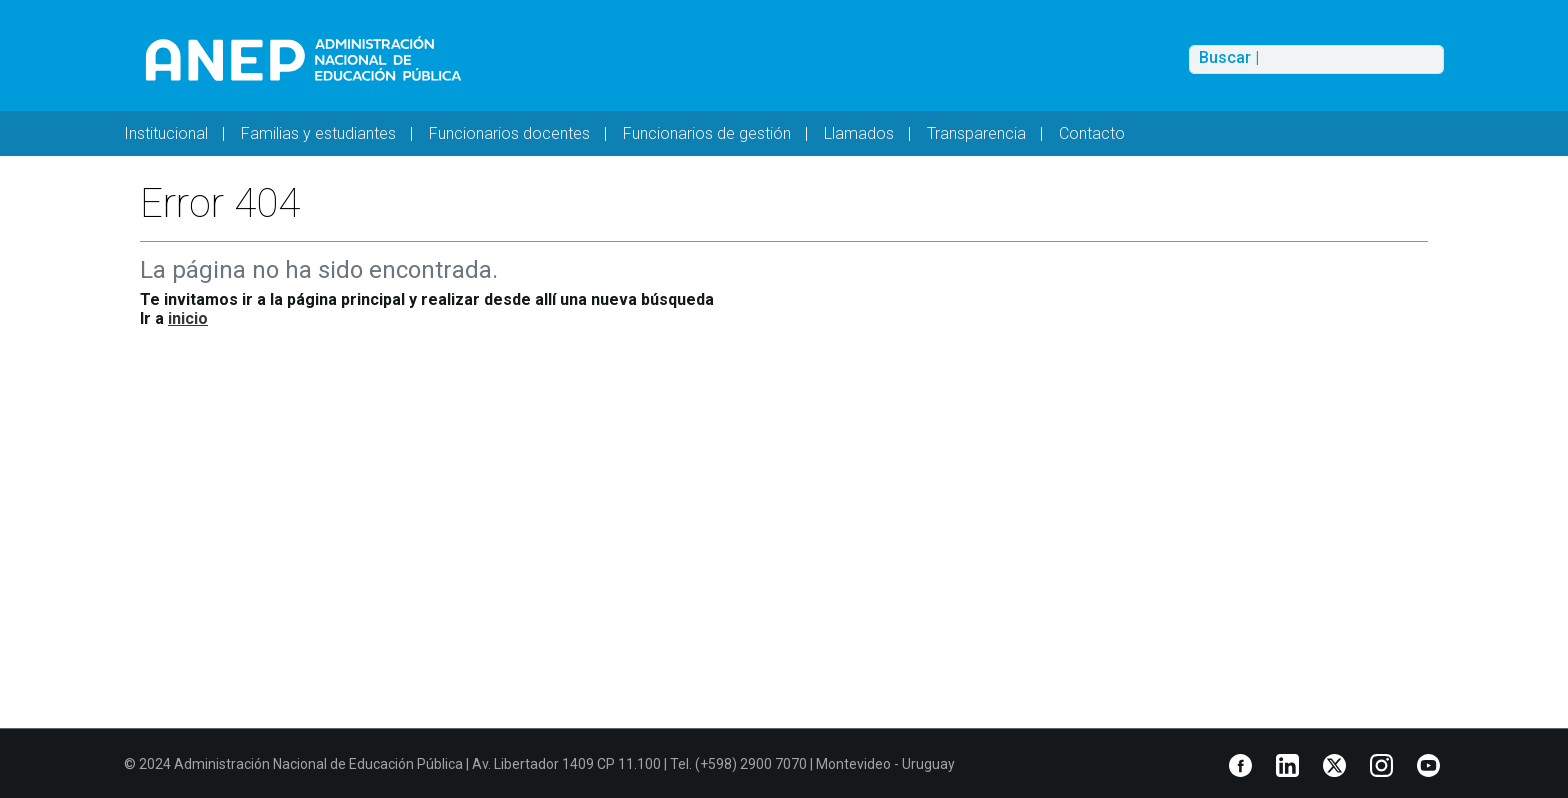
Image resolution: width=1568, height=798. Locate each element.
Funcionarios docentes (509, 133)
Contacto (1092, 133)
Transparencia (976, 133)
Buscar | (1229, 58)
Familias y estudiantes (318, 133)
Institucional (166, 133)
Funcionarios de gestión (707, 133)
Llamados (859, 133)
